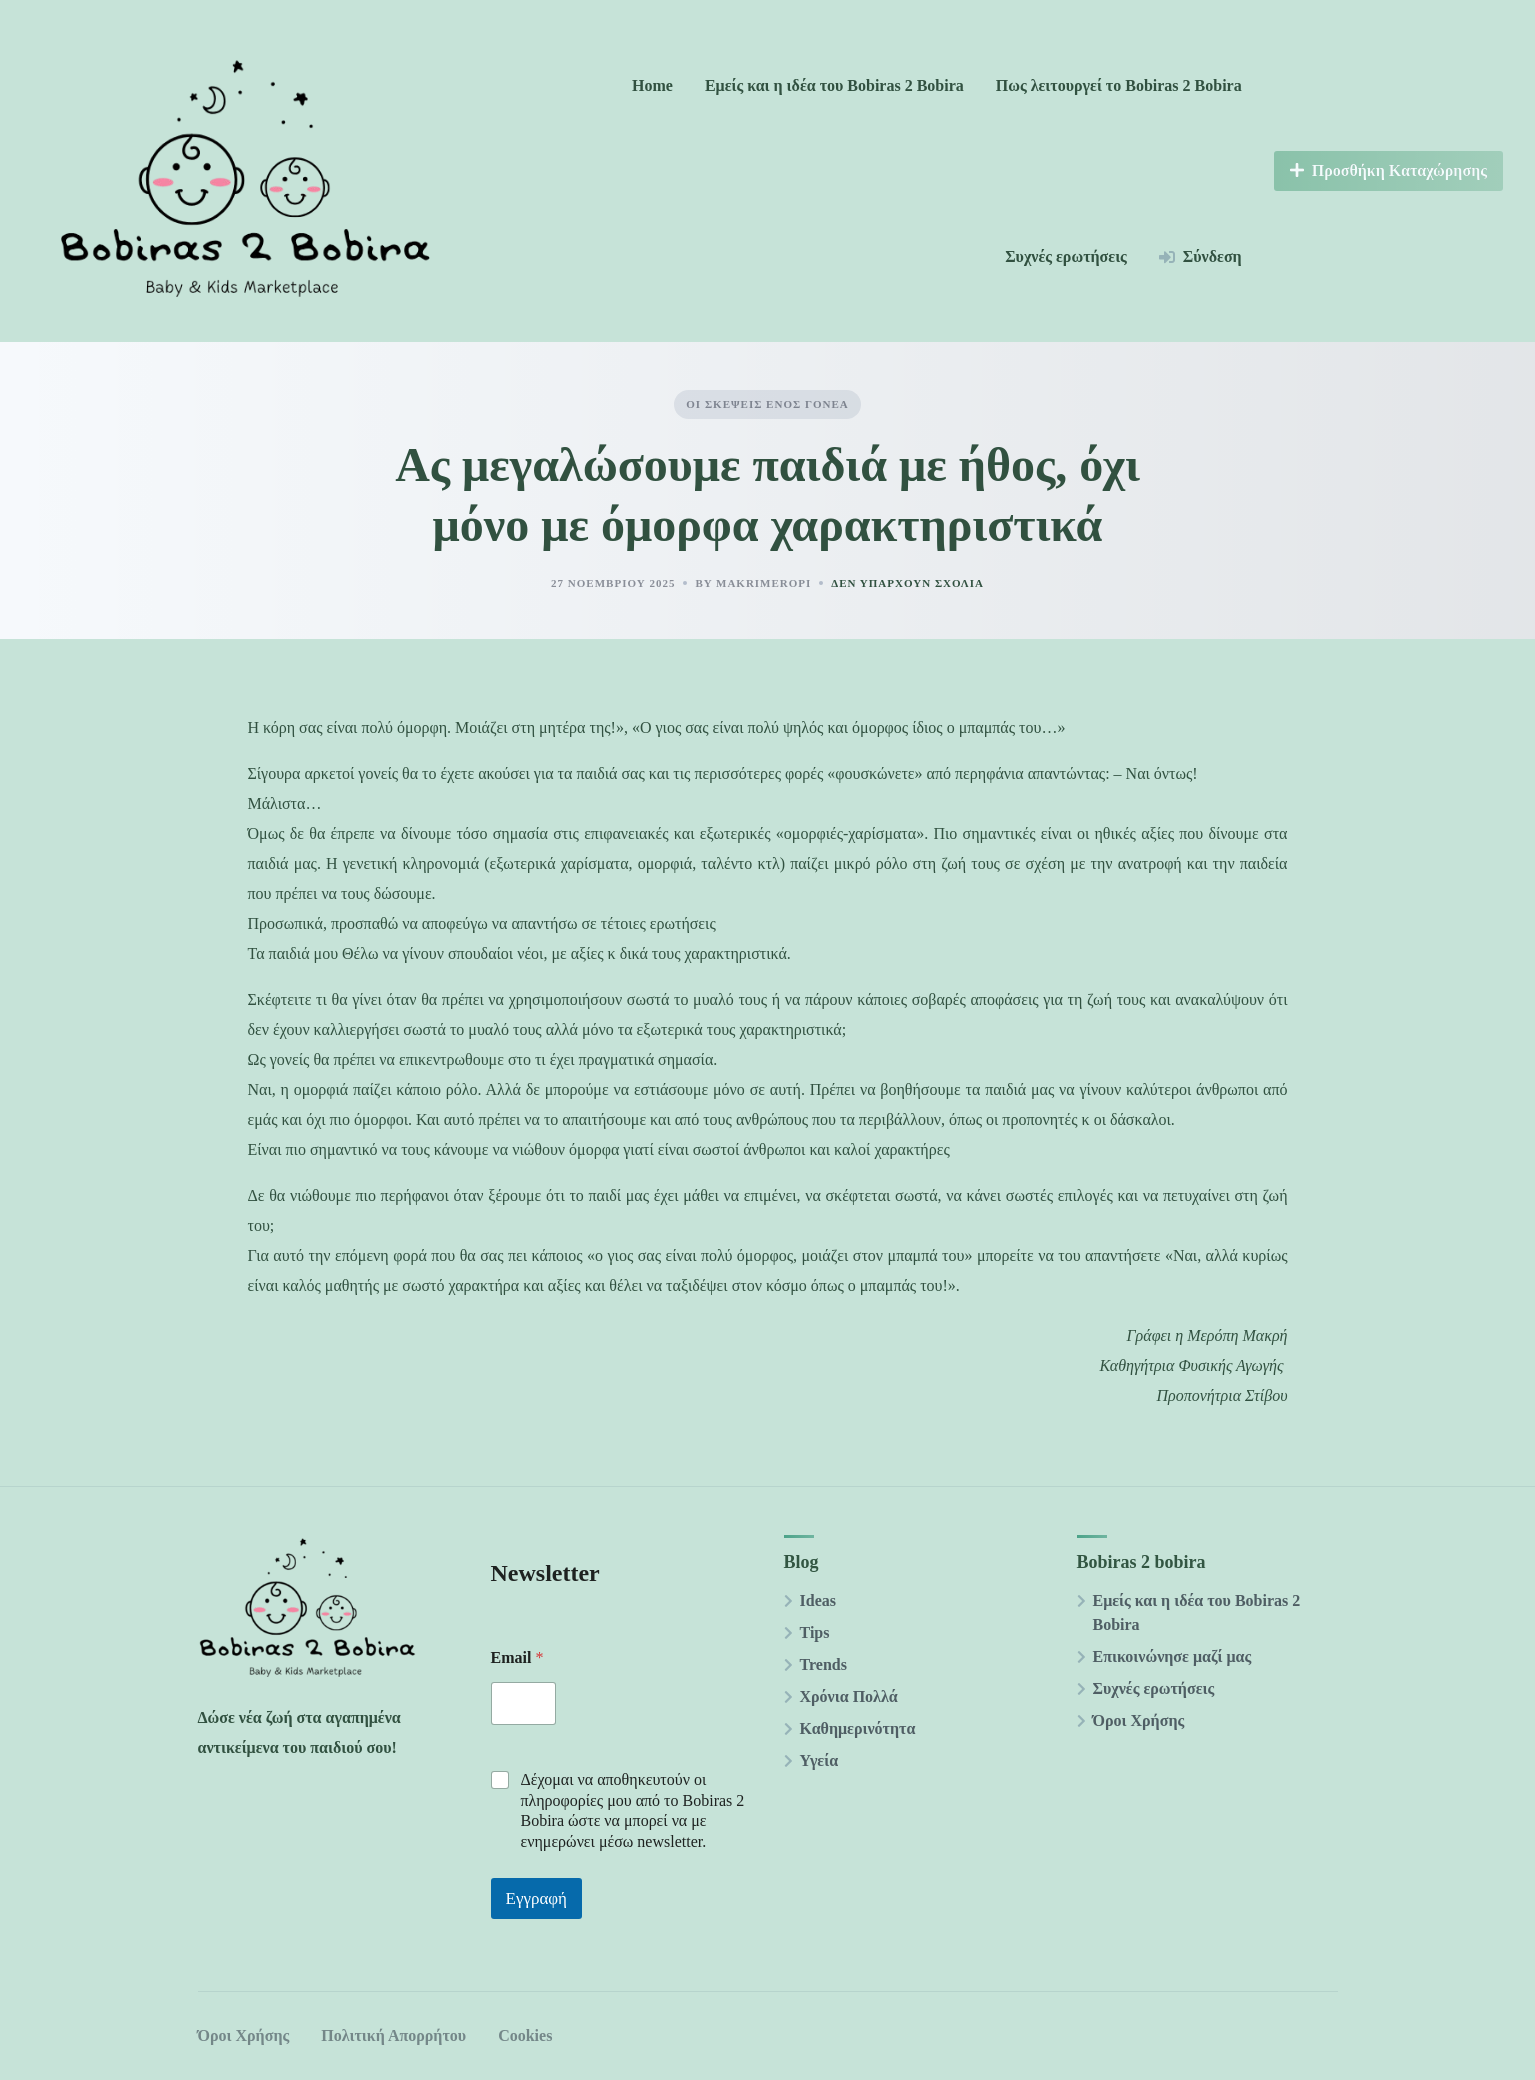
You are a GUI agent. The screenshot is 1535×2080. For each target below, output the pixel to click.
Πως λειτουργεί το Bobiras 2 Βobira (1119, 85)
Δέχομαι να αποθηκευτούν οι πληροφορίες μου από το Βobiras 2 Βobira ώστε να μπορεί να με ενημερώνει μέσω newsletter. (633, 1810)
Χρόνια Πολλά (849, 1696)
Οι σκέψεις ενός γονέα (767, 404)
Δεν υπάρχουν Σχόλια (907, 583)
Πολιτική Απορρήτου (393, 2035)
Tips (815, 1632)
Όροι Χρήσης (1139, 1720)
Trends (823, 1664)
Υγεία (819, 1760)
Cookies (525, 2035)
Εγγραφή (537, 1898)
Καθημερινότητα (858, 1728)
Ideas (818, 1600)
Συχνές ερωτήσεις (1066, 256)
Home (652, 85)
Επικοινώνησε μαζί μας (1172, 1656)
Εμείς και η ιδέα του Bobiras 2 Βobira (834, 85)
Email (517, 1657)
